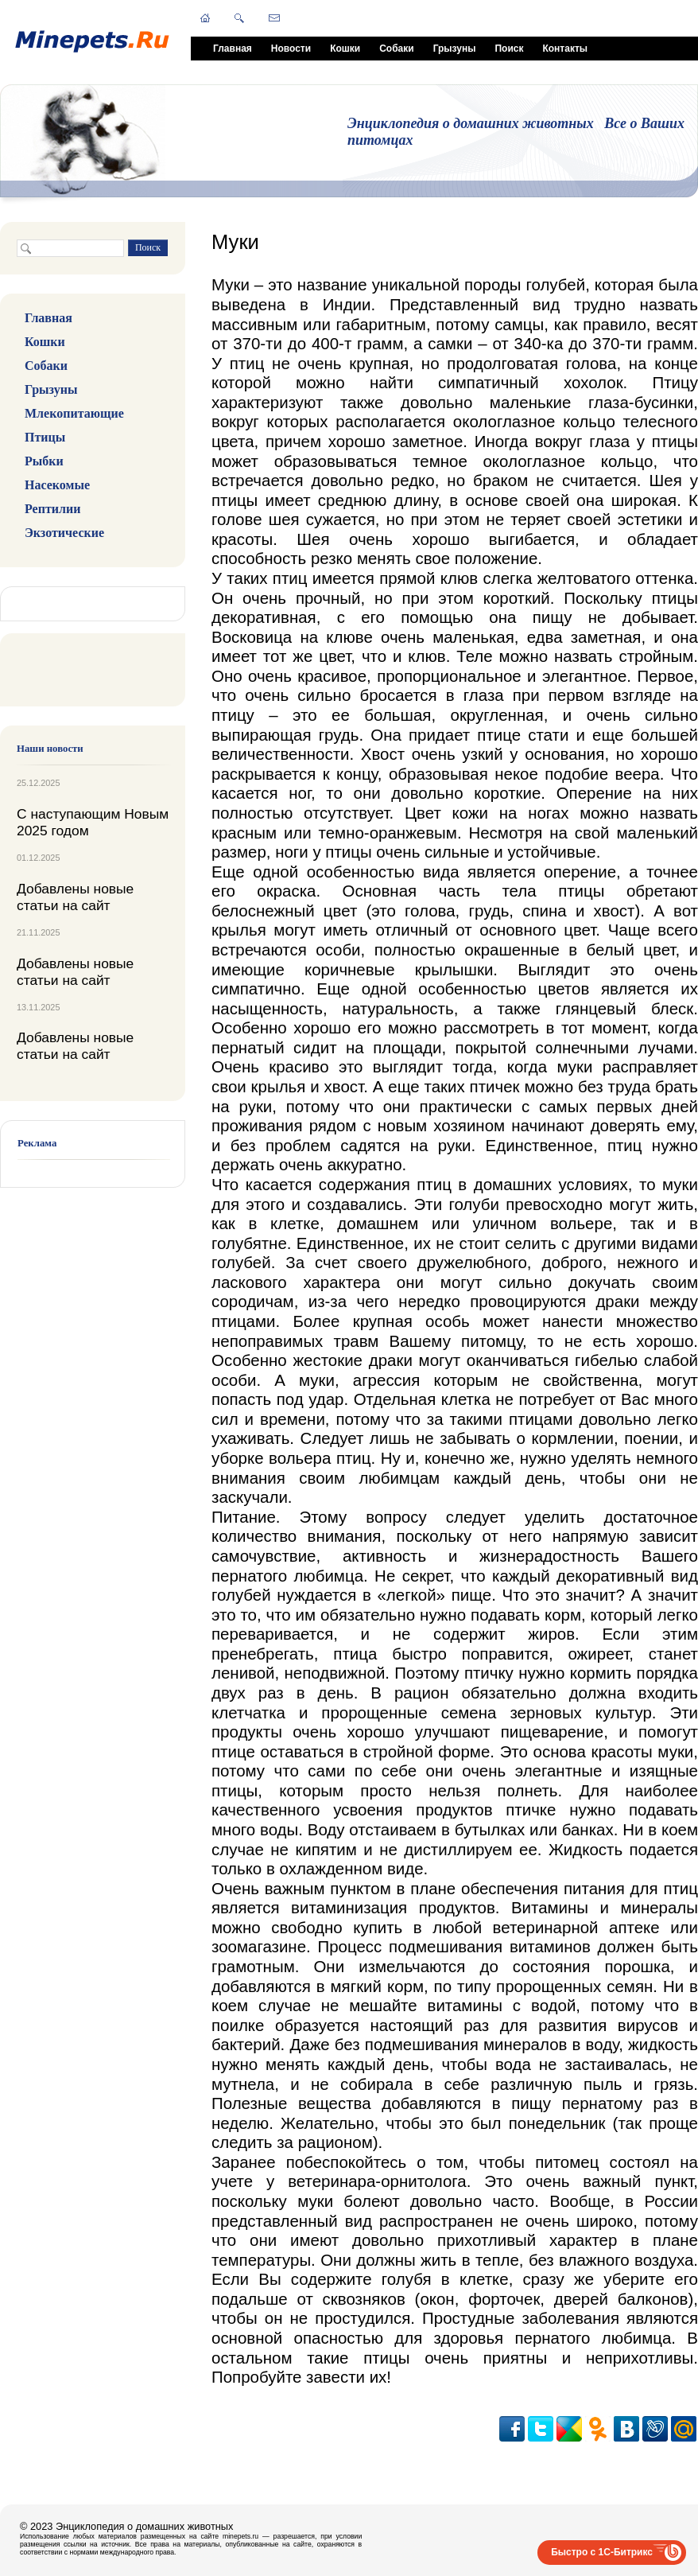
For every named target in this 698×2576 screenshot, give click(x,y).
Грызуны (454, 48)
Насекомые (57, 485)
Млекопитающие (74, 413)
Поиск (508, 48)
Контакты (564, 48)
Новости (291, 48)
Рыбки (44, 461)
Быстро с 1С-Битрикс (602, 2552)
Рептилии (52, 509)
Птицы (45, 437)
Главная (232, 48)
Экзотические (64, 532)
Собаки (396, 48)
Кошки (345, 48)
